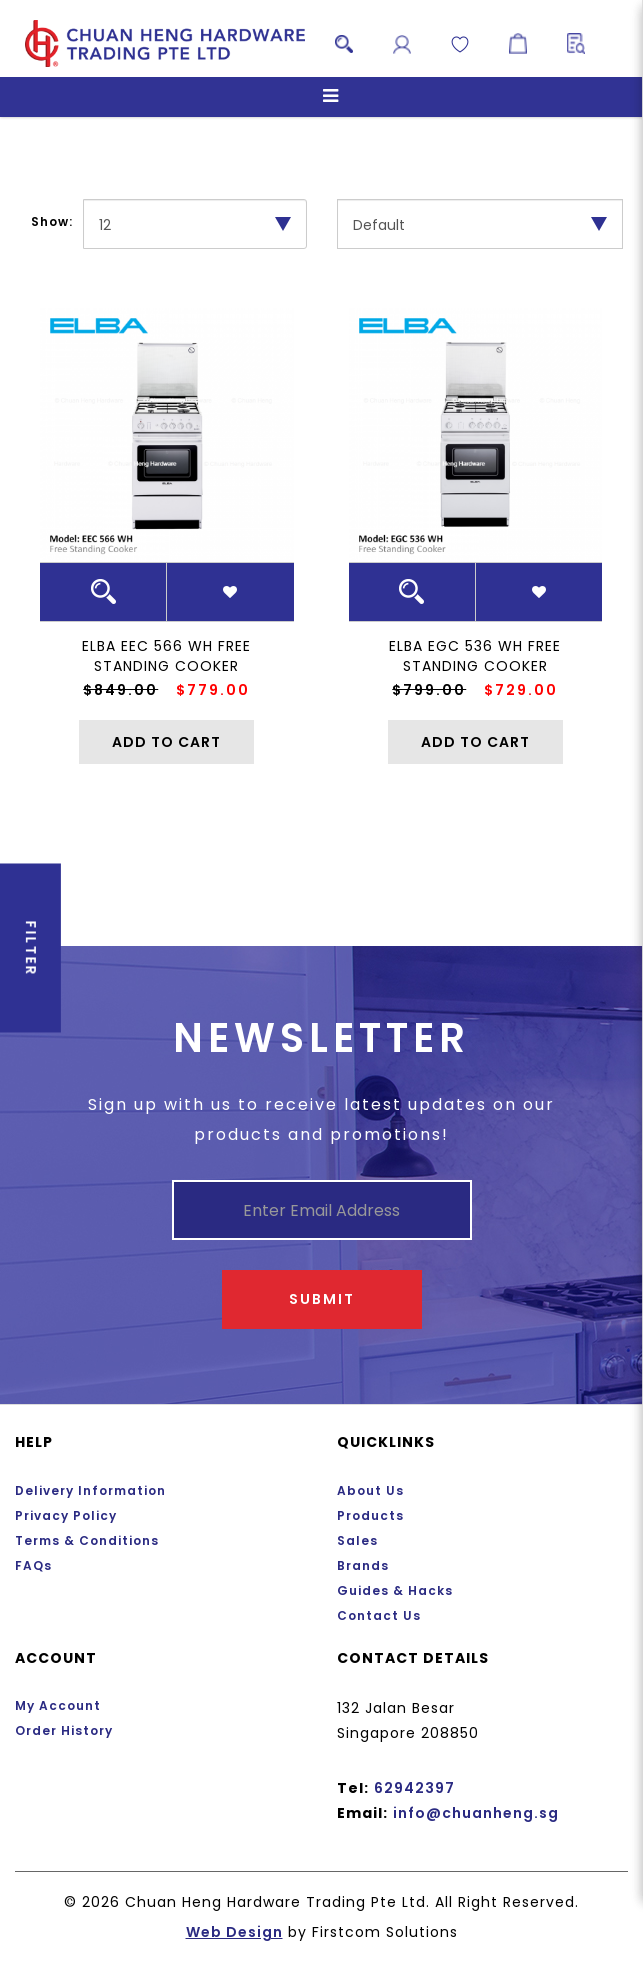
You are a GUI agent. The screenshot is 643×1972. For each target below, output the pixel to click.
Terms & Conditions (87, 1540)
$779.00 (213, 690)
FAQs (33, 1565)
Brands (363, 1565)
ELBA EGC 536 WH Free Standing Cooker (475, 656)
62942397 (414, 1788)
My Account (58, 1705)
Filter (31, 986)
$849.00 (120, 690)
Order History (64, 1730)
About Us (370, 1490)
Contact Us (379, 1615)
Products (370, 1515)
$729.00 (521, 690)
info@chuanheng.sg (476, 1813)
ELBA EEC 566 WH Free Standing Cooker (166, 656)
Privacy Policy (66, 1515)
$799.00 (429, 690)
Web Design (234, 1932)
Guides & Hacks (395, 1590)
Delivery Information (90, 1490)
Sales (357, 1540)
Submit (322, 1299)
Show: (52, 221)
